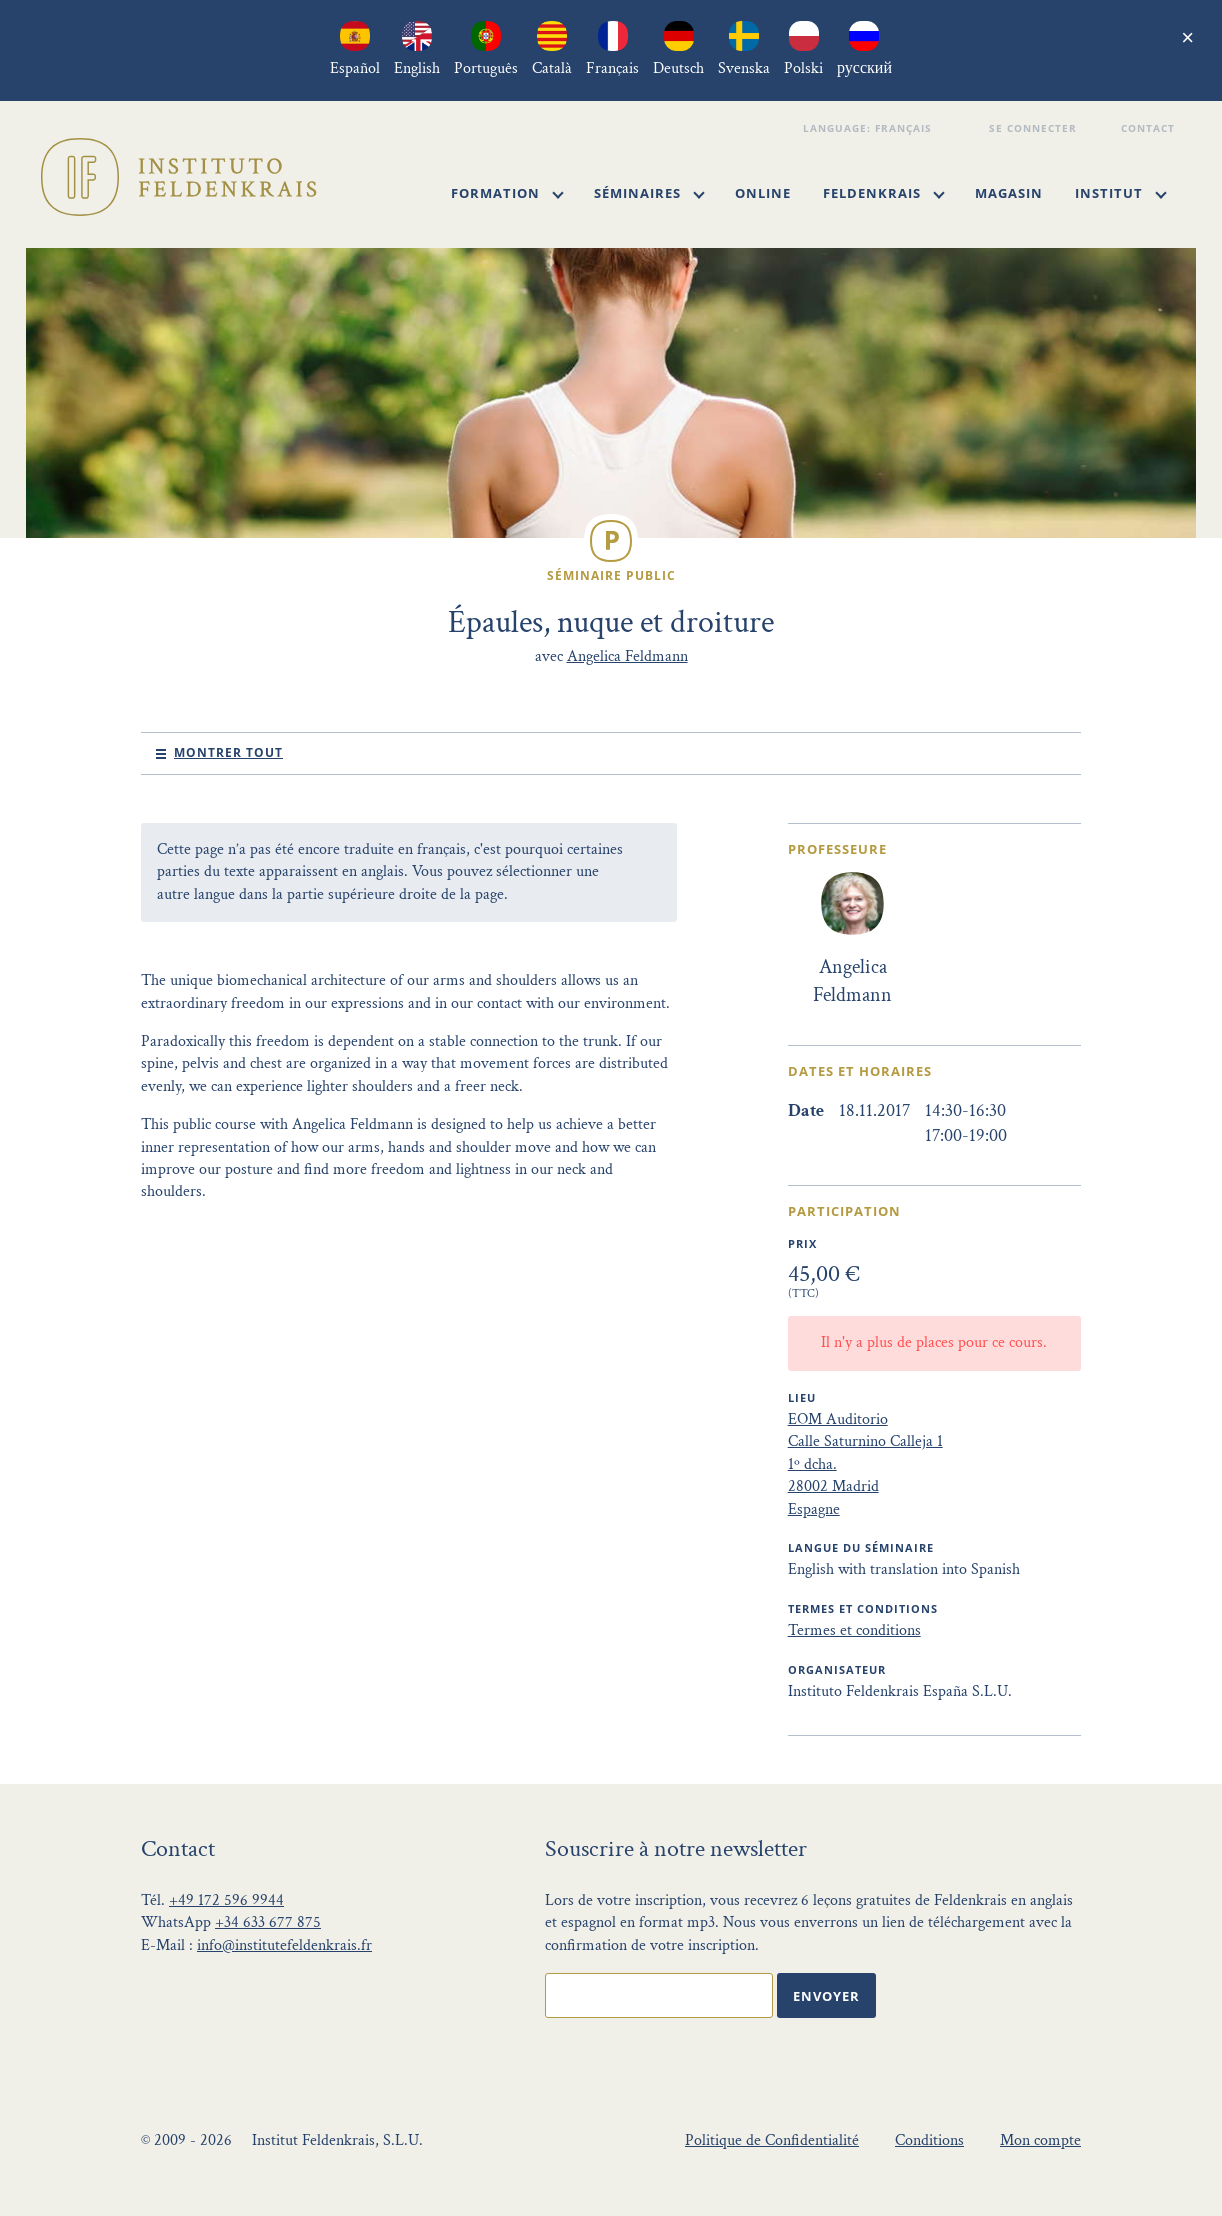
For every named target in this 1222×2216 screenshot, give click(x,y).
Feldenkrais (884, 193)
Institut (1121, 193)
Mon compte (1040, 2140)
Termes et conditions (854, 1630)
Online (763, 193)
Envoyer (826, 1996)
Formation (507, 193)
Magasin (1009, 193)
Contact (1150, 128)
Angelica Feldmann (627, 656)
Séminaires (649, 193)
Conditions (929, 2140)
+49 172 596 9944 (226, 1900)
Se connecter (1036, 128)
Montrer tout (228, 752)
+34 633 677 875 (268, 1922)
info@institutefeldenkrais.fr (284, 1945)
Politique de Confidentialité (772, 2140)
